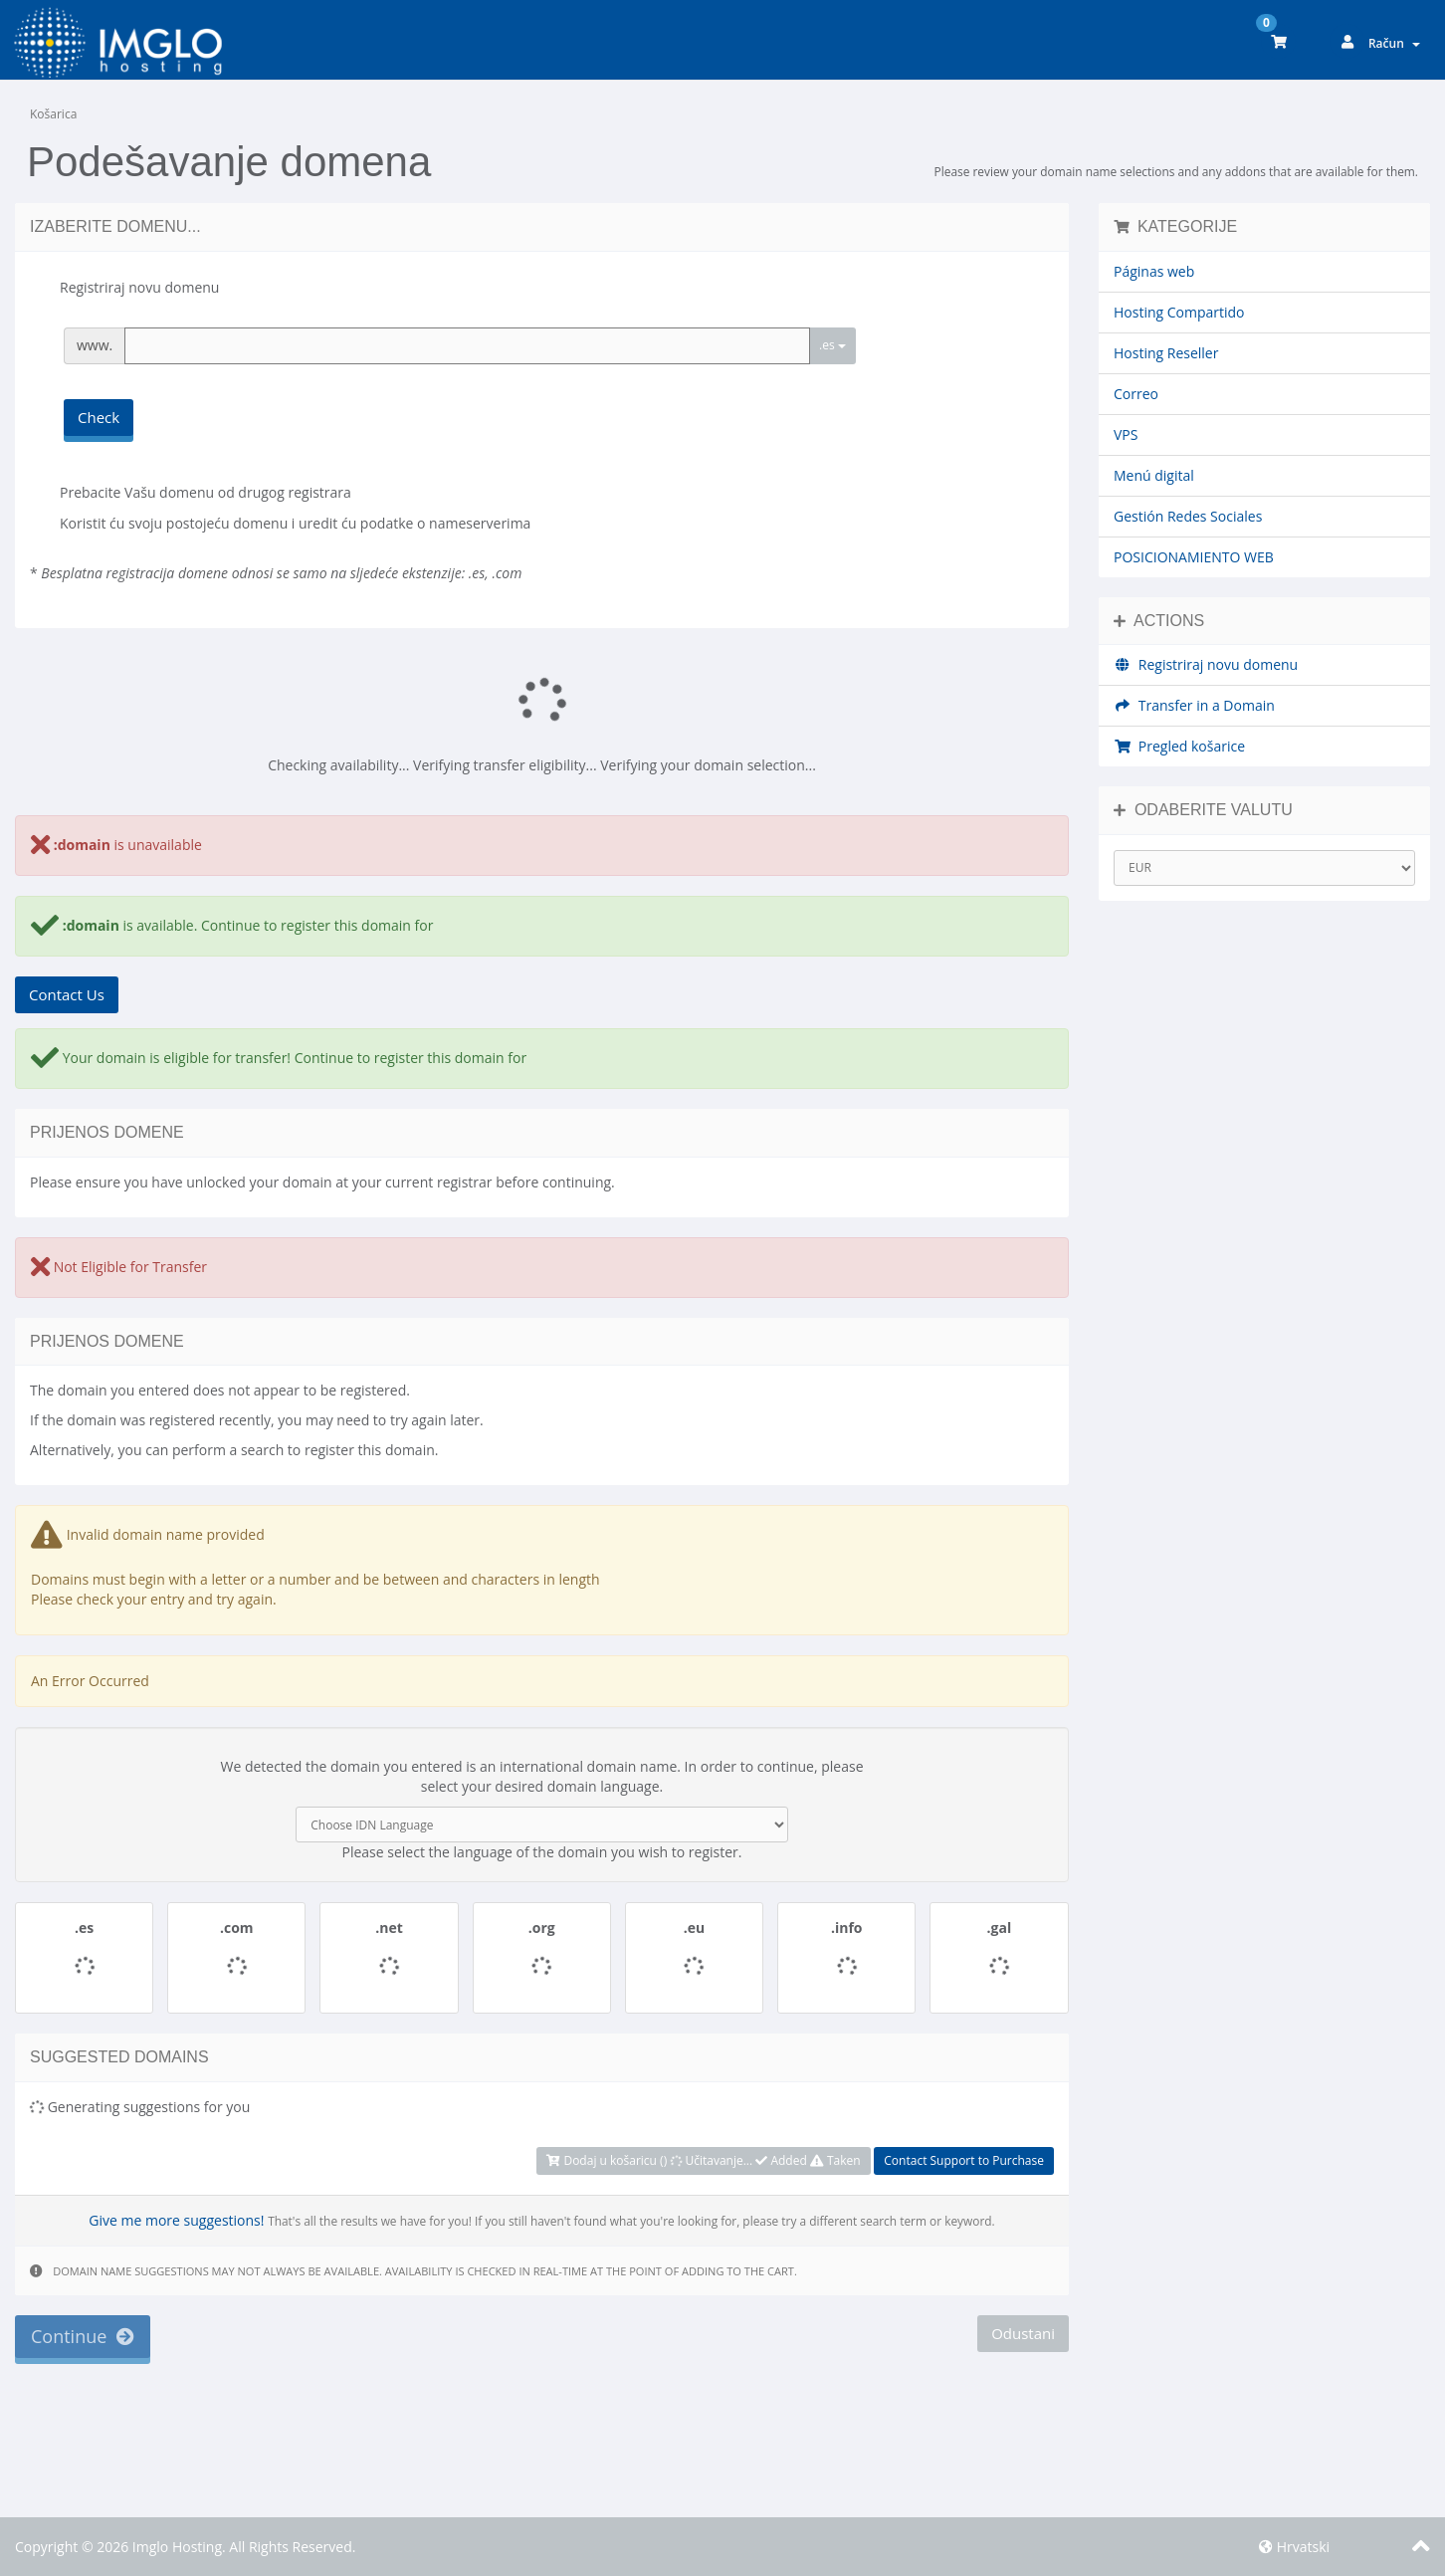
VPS (1125, 434)
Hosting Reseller (1166, 352)
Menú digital (1154, 475)
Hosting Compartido (1179, 312)
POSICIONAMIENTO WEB (1194, 556)
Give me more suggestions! (176, 2220)
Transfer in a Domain (1194, 705)
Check (98, 417)
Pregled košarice (1179, 746)
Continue (82, 2336)
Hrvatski (1294, 2546)
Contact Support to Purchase (964, 2160)
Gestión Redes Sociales (1188, 516)
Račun (1394, 43)
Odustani (1023, 2333)
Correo (1136, 393)
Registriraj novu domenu (1206, 664)
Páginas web (1154, 271)
